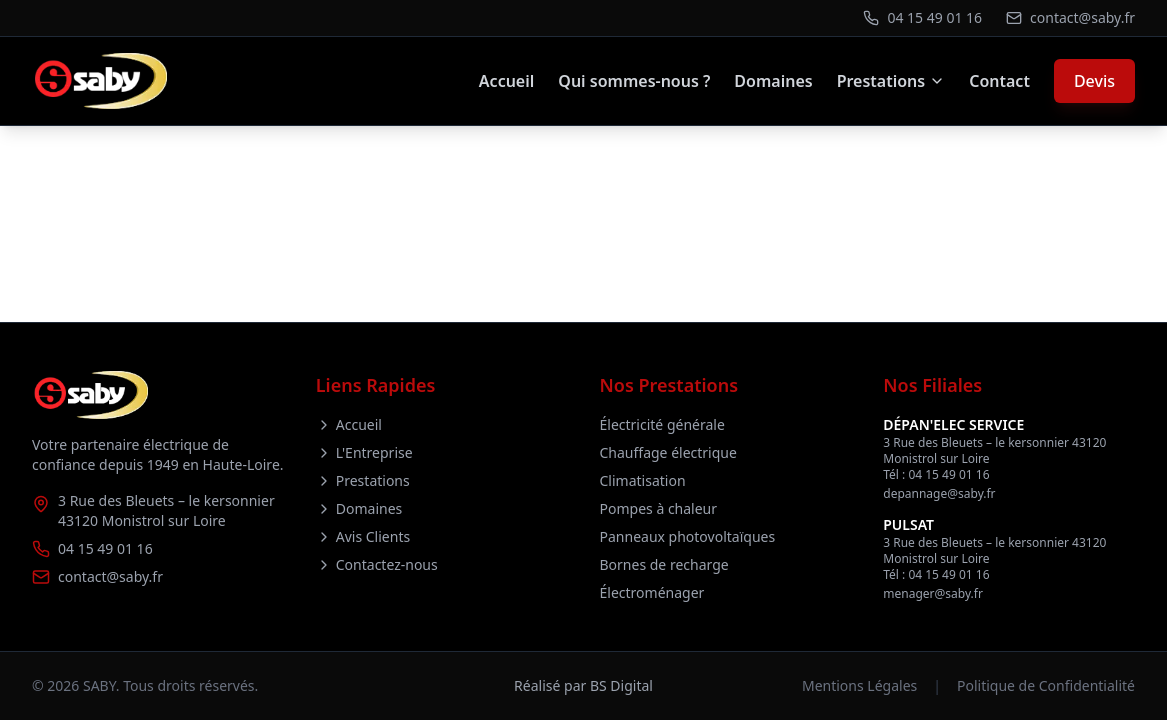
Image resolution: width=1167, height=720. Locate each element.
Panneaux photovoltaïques (688, 536)
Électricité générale (662, 424)
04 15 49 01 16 (105, 548)
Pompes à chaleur (659, 508)
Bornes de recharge (664, 564)
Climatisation (643, 480)
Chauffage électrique (668, 452)
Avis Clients (363, 536)
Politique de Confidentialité (1046, 685)
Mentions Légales (859, 685)
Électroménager (652, 592)
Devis (1094, 81)
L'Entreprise (364, 452)
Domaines (773, 81)
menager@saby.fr (933, 593)
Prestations (891, 81)
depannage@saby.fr (939, 493)
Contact (999, 81)
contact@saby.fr (110, 576)
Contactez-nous (377, 564)
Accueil (506, 81)
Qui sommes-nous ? (634, 81)
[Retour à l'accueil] (99, 81)
